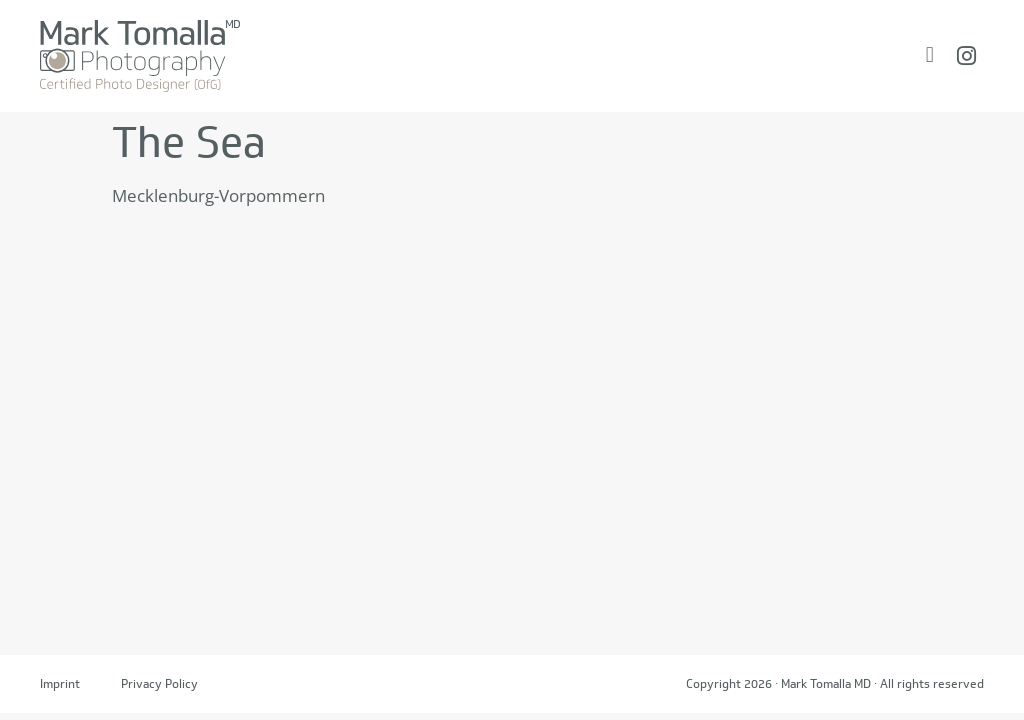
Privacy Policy (159, 683)
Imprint (60, 683)
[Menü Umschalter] (930, 55)
